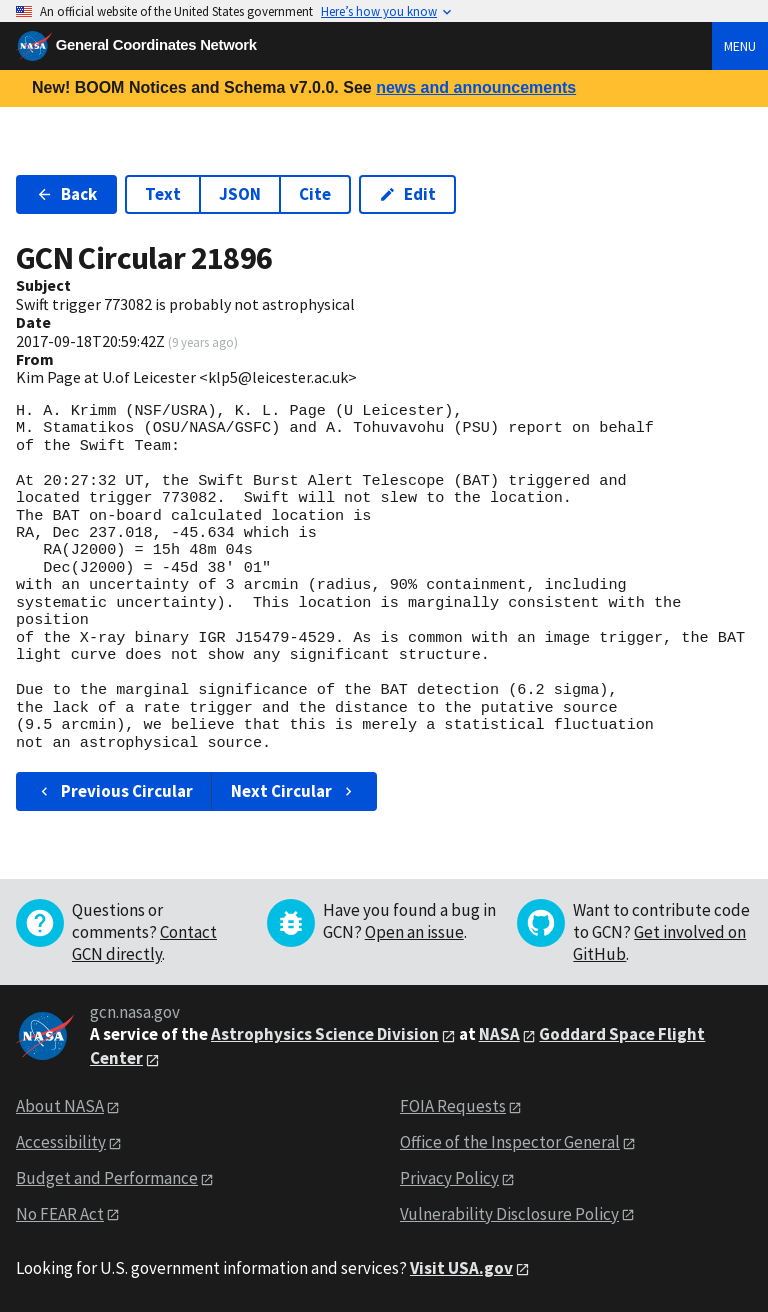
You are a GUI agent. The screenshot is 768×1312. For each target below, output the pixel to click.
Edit (407, 194)
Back (66, 194)
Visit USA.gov (461, 1268)
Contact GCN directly (144, 943)
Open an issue (414, 932)
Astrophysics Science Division (325, 1034)
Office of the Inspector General (510, 1142)
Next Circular (294, 791)
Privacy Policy (449, 1178)
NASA (499, 1034)
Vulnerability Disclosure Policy (509, 1214)
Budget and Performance (107, 1178)
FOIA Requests (453, 1106)
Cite (315, 194)
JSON (240, 194)
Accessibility (61, 1142)
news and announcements (476, 87)
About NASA (60, 1106)
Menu (740, 46)
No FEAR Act (60, 1214)
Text (163, 194)
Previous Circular (114, 791)
